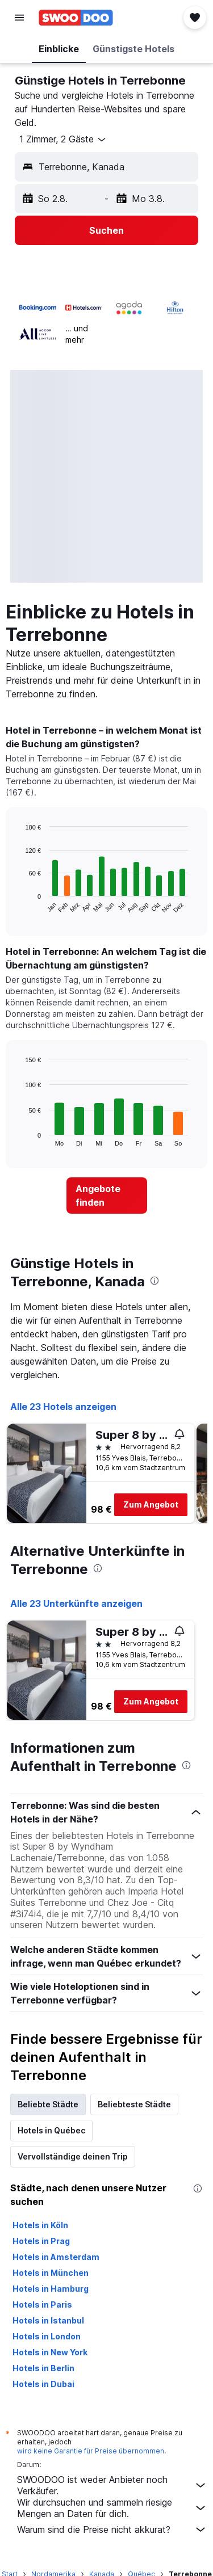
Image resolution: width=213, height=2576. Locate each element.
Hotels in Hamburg (50, 2288)
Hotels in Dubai (43, 2384)
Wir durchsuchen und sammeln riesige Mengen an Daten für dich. (112, 2508)
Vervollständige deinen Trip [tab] (73, 2156)
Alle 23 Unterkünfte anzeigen (76, 1603)
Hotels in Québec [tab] (51, 2130)
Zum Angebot (150, 1504)
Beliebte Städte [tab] (48, 2104)
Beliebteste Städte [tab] (134, 2104)
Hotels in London (46, 2336)
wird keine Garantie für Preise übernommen (90, 2451)
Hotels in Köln (40, 2225)
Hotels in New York (49, 2352)
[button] (19, 17)
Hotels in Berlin (43, 2368)
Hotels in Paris (42, 2304)
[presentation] (154, 1281)
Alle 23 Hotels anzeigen (63, 1406)
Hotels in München (50, 2273)
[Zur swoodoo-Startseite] (76, 18)
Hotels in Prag (41, 2241)
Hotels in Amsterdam (55, 2257)
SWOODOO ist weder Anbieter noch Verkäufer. (112, 2485)
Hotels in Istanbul (48, 2320)
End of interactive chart (19, 904)
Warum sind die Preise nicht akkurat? (112, 2529)
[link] (106, 1195)
